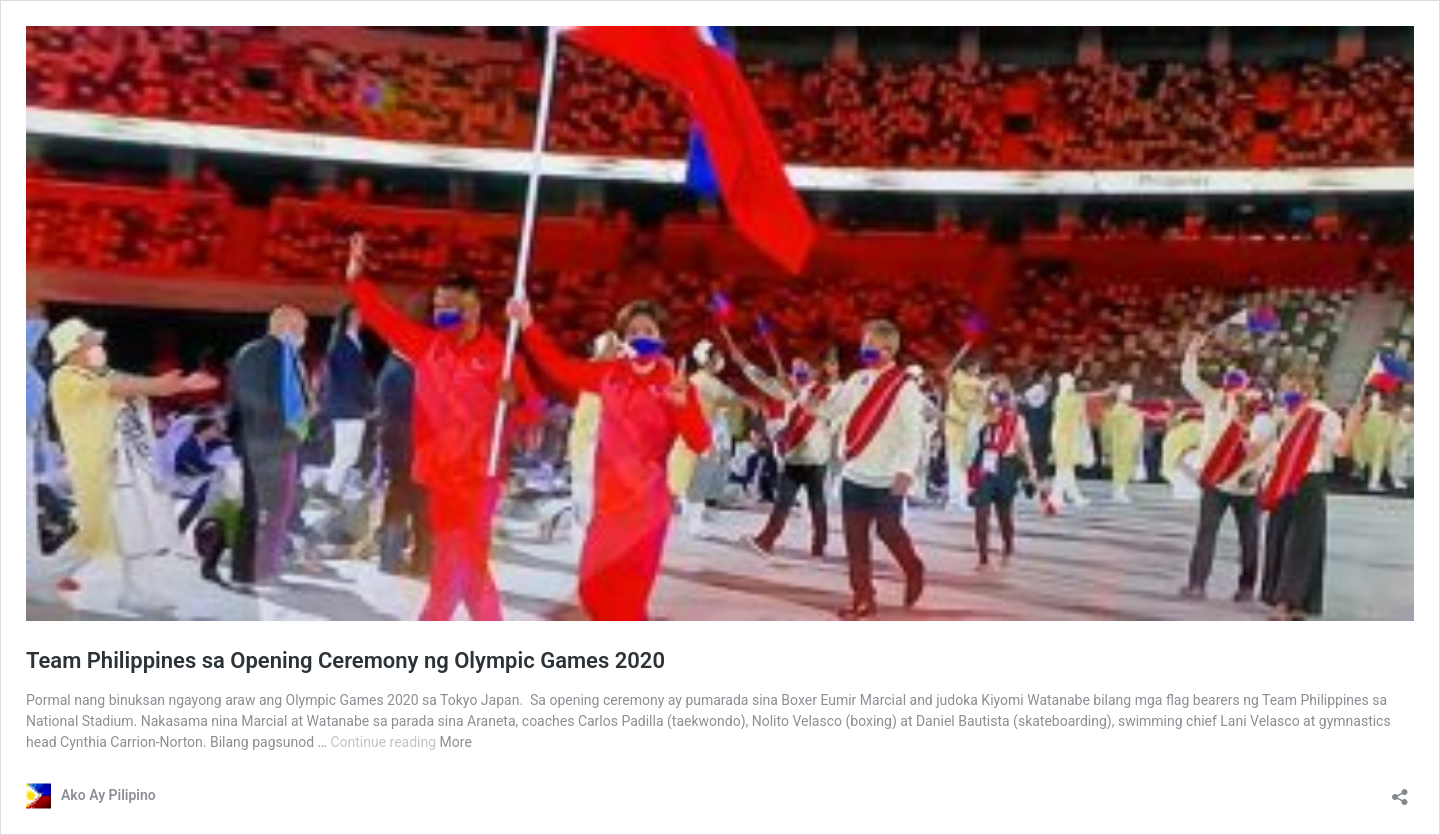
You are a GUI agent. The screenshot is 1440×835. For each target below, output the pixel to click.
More (456, 742)
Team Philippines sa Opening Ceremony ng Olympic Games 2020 (345, 660)
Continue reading (384, 742)
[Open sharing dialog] (1400, 790)
